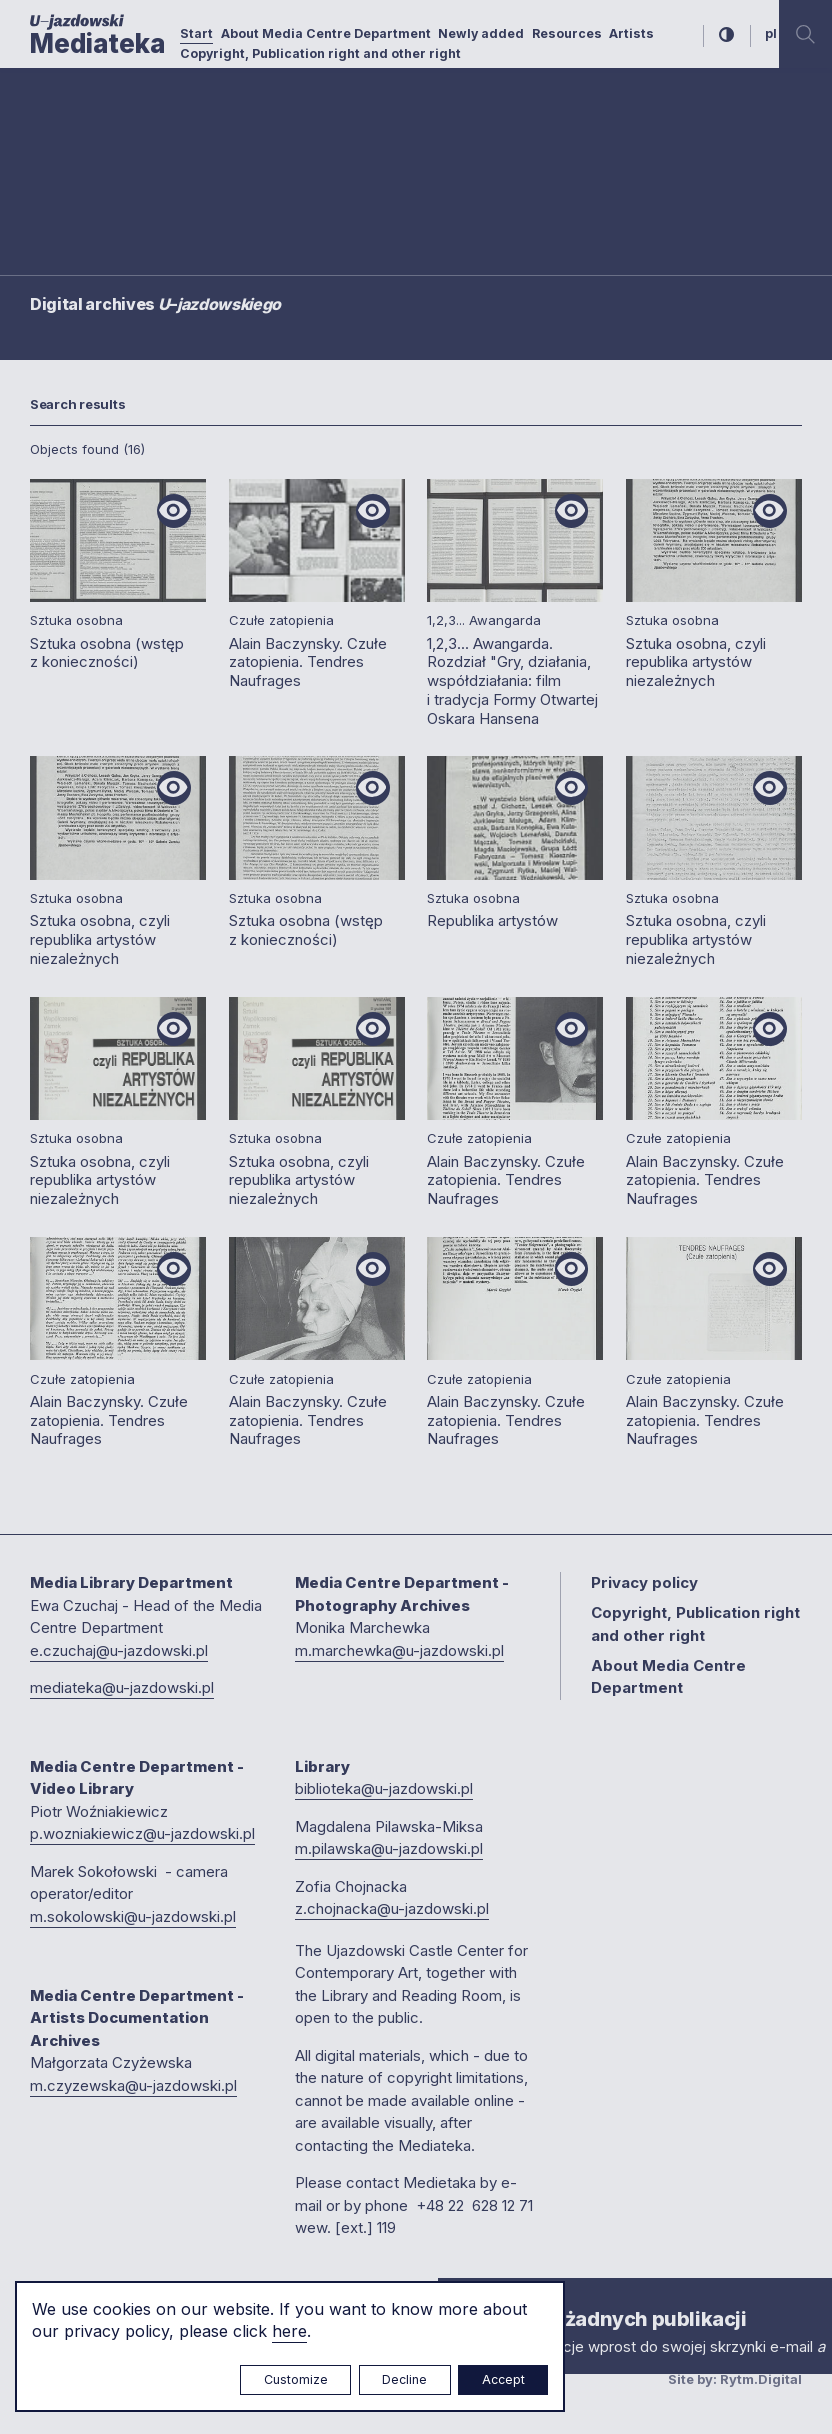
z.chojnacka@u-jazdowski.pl (392, 1908)
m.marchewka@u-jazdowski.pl (399, 1650)
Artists (631, 33)
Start (196, 33)
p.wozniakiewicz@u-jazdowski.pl (142, 1833)
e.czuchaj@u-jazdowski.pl (119, 1650)
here (289, 2331)
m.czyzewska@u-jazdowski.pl (133, 2085)
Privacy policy (644, 1582)
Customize (296, 2379)
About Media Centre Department (326, 33)
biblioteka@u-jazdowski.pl (384, 1788)
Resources (567, 33)
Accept (503, 2379)
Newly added (481, 33)
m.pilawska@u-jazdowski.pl (389, 1848)
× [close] (458, 2296)
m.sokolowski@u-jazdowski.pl (133, 1916)
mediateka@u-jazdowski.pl (122, 1687)
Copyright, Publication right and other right (320, 53)
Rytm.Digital (761, 2379)
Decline (404, 2379)
